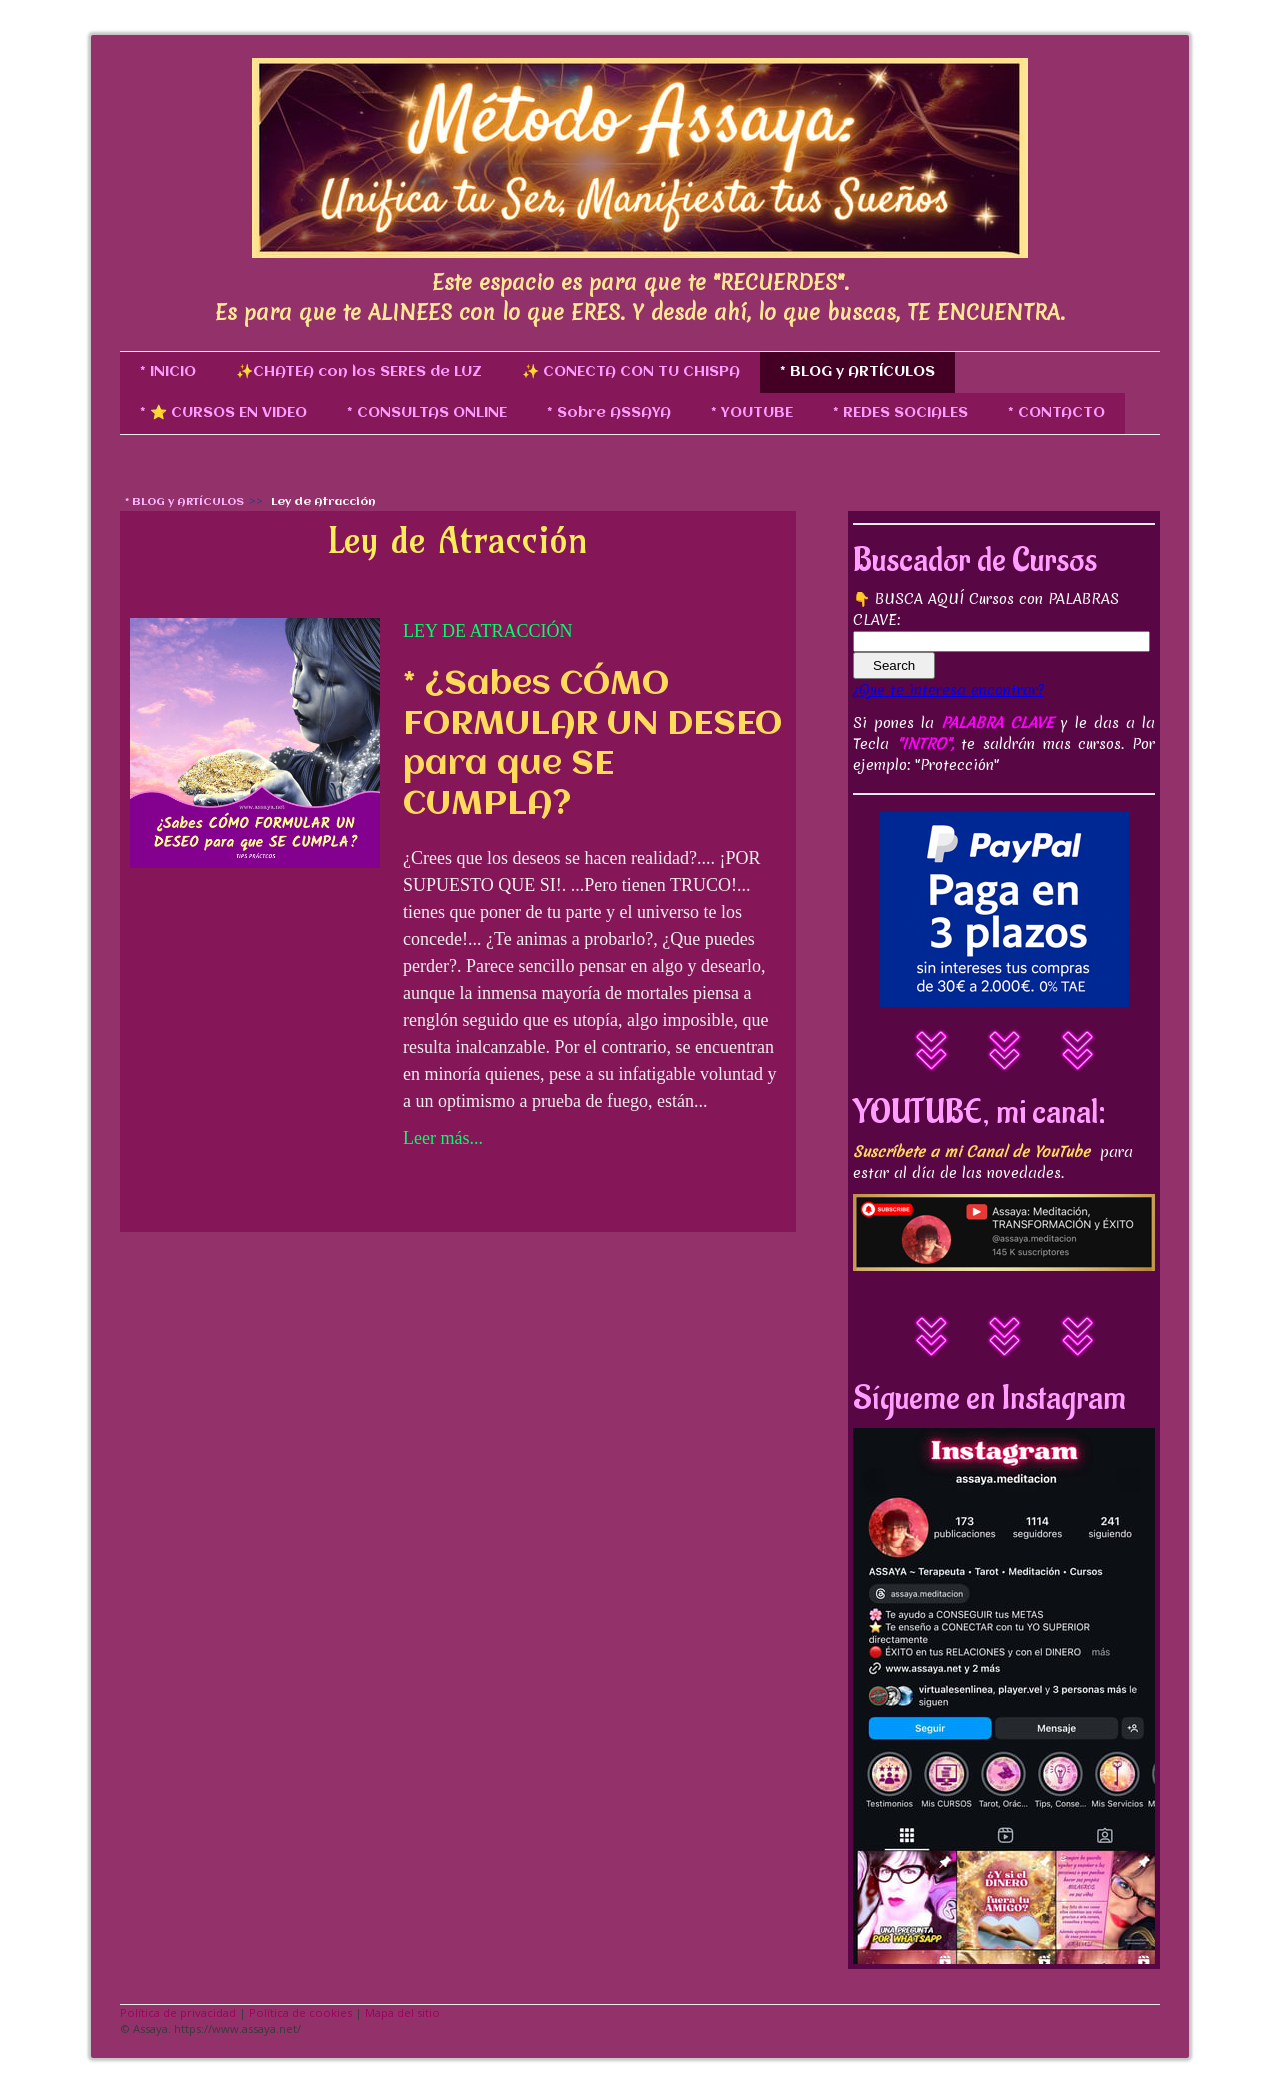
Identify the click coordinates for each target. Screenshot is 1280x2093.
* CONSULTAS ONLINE (427, 413)
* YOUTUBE (752, 413)
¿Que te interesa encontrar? (948, 690)
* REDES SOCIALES (900, 413)
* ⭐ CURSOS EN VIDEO (223, 413)
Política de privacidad (178, 2012)
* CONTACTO (1056, 413)
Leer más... (443, 1138)
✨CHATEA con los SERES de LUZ (359, 372)
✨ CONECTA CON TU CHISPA (631, 372)
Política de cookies (300, 2012)
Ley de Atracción (487, 631)
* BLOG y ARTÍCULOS (857, 372)
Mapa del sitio (402, 2012)
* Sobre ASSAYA (609, 413)
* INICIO (168, 372)
